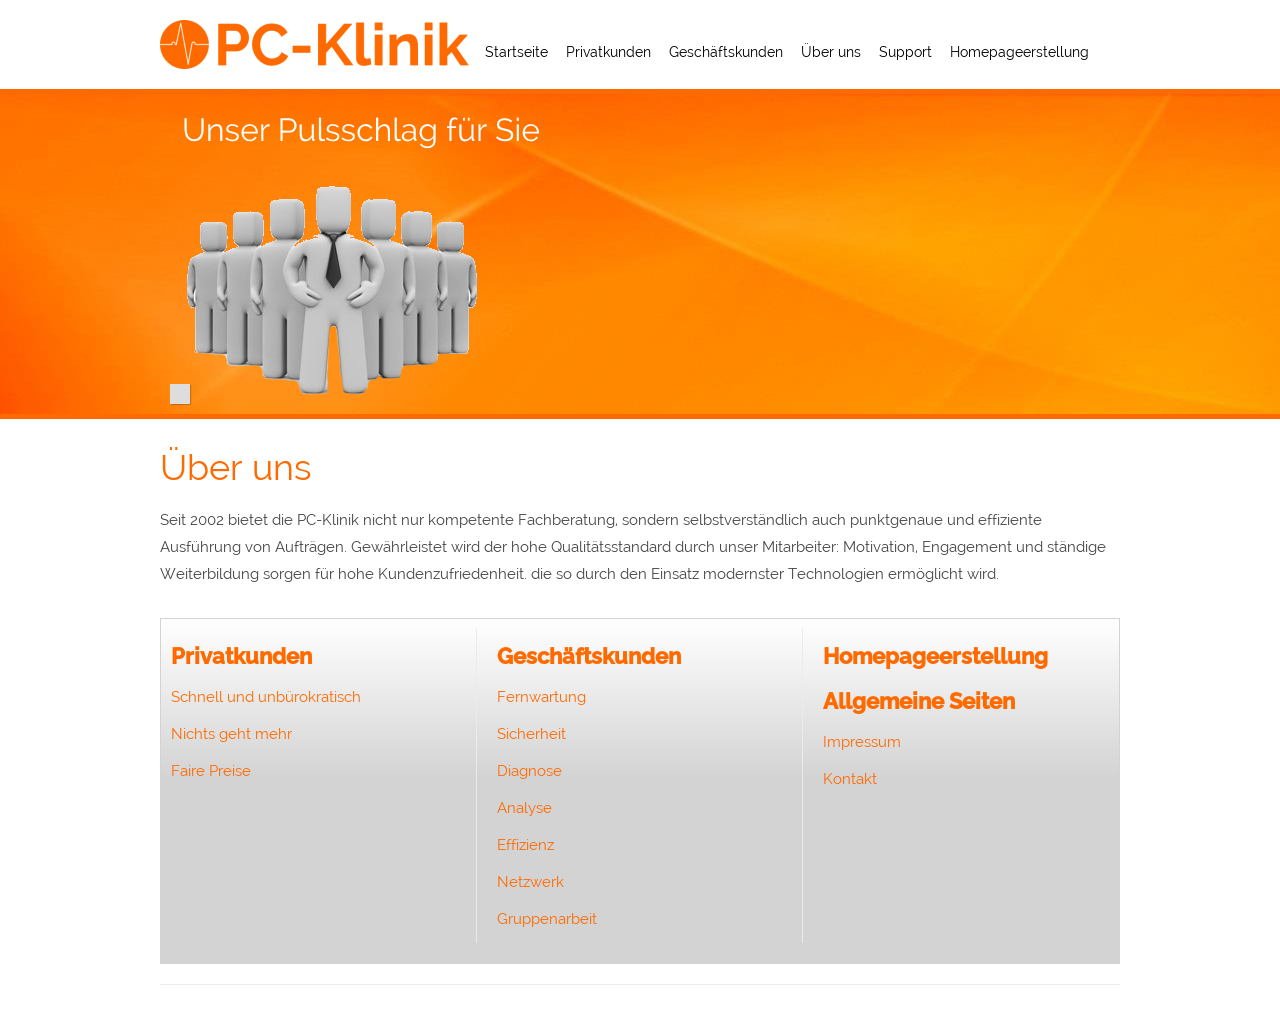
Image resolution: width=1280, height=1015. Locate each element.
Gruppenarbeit (547, 919)
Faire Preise (211, 771)
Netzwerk (530, 882)
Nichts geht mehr (231, 734)
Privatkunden (608, 52)
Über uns (831, 52)
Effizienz (525, 845)
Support (905, 52)
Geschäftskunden (726, 52)
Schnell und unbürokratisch (266, 697)
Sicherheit (531, 734)
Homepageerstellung (1019, 52)
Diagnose (529, 771)
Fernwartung (541, 697)
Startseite (516, 52)
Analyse (524, 808)
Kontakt (850, 779)
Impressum (862, 742)
